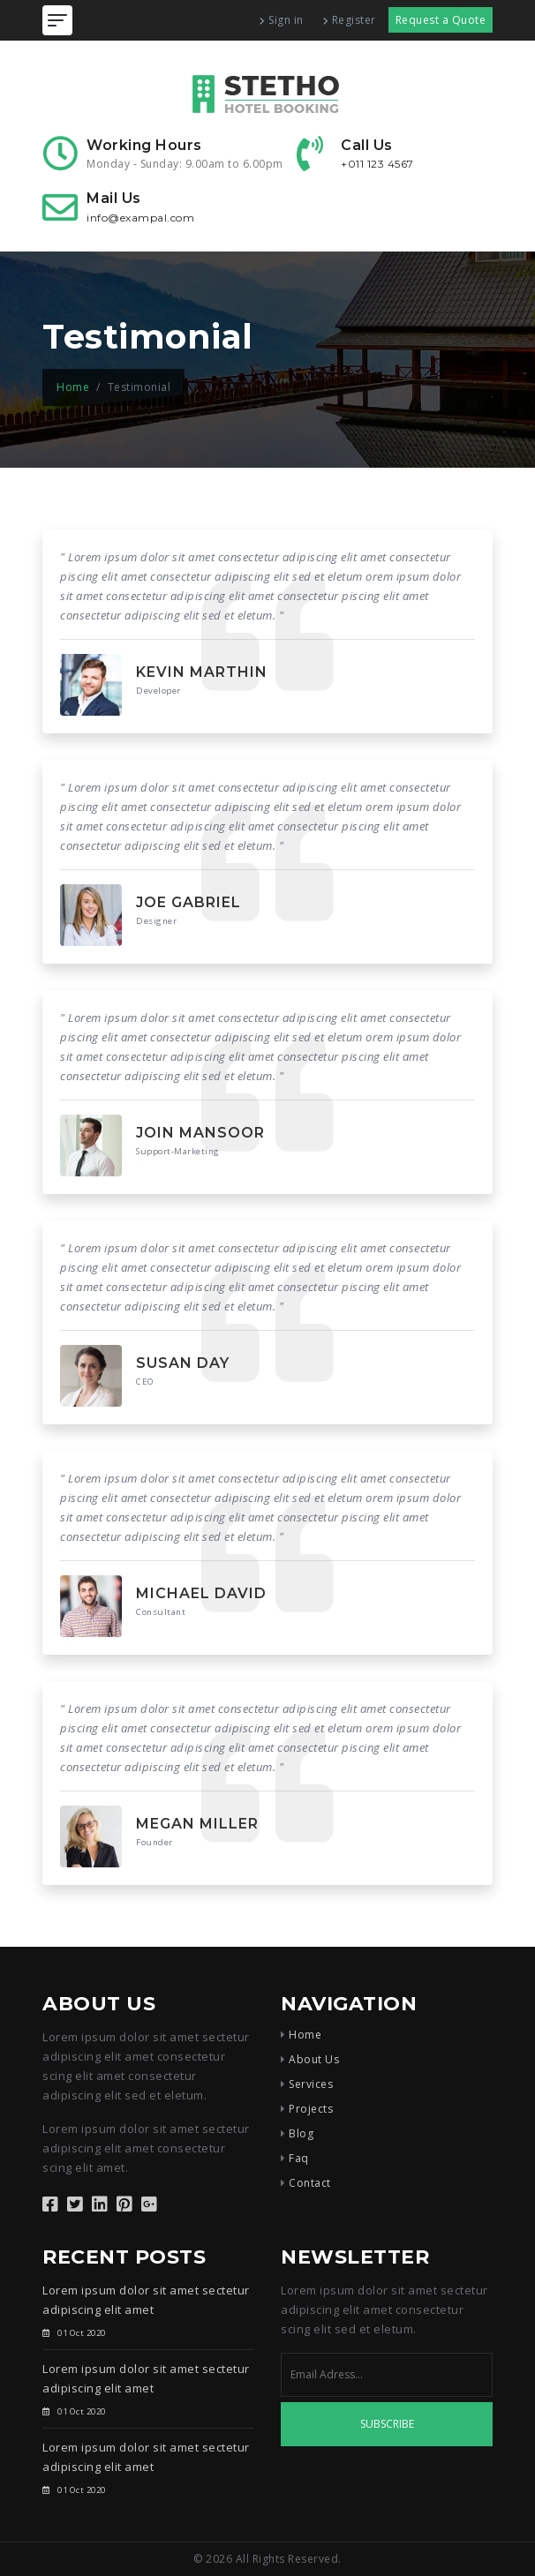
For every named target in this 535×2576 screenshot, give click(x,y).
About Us (314, 2059)
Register (349, 19)
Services (311, 2084)
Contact (310, 2182)
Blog (301, 2133)
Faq (299, 2158)
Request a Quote (441, 19)
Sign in (282, 19)
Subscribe (387, 2423)
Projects (311, 2108)
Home (73, 386)
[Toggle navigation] (57, 20)
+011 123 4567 (377, 163)
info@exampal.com (140, 217)
